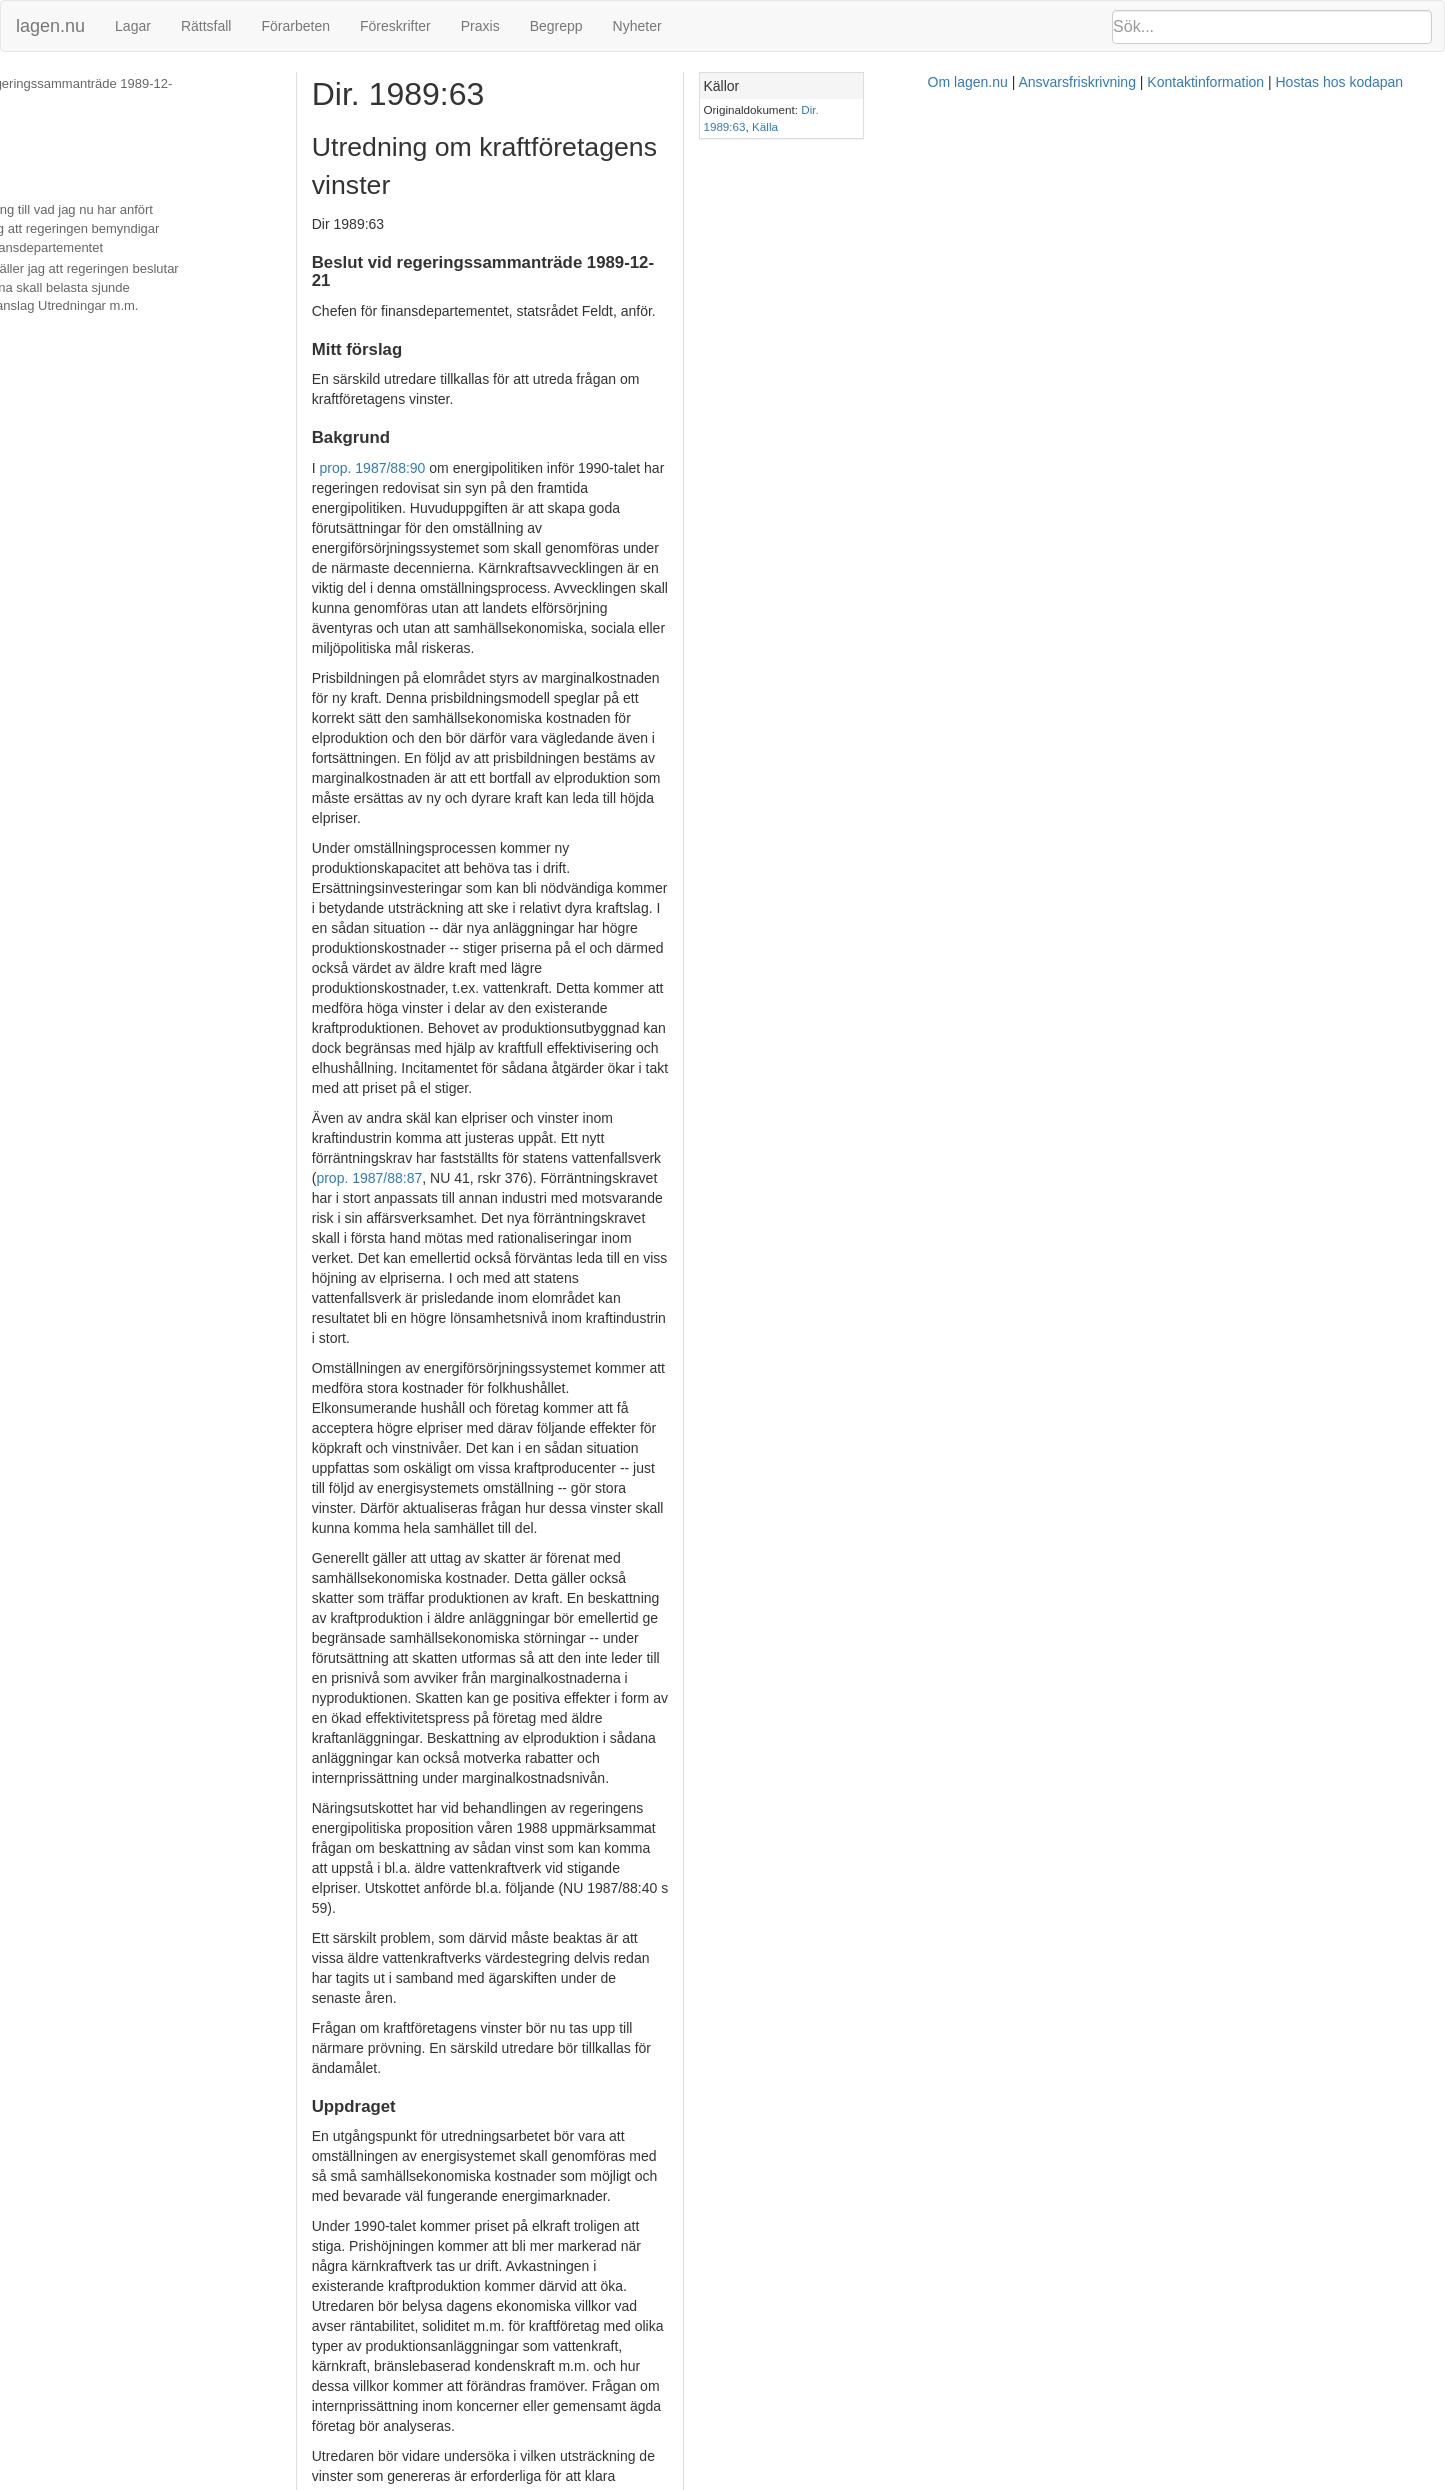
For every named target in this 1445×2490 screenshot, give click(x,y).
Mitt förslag (45, 105)
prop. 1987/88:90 (445, 391)
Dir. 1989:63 (1229, 109)
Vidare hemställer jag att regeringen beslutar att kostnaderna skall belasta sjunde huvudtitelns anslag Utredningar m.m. (165, 269)
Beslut (31, 308)
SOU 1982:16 (431, 1820)
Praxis (480, 26)
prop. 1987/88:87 (795, 761)
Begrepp (556, 26)
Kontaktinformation (943, 2480)
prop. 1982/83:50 (477, 1840)
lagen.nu (50, 26)
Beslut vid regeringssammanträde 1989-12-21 (145, 83)
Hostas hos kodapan (1077, 2480)
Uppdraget (43, 148)
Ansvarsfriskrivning (814, 2480)
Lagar (133, 26)
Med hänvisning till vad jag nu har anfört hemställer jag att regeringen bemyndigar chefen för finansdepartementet (170, 210)
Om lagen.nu (705, 2480)
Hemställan (45, 169)
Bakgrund (41, 126)
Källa (1281, 109)
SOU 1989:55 (998, 1640)
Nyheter (637, 26)
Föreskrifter (395, 26)
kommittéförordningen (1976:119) (770, 2245)
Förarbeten (295, 26)
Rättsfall (206, 26)
